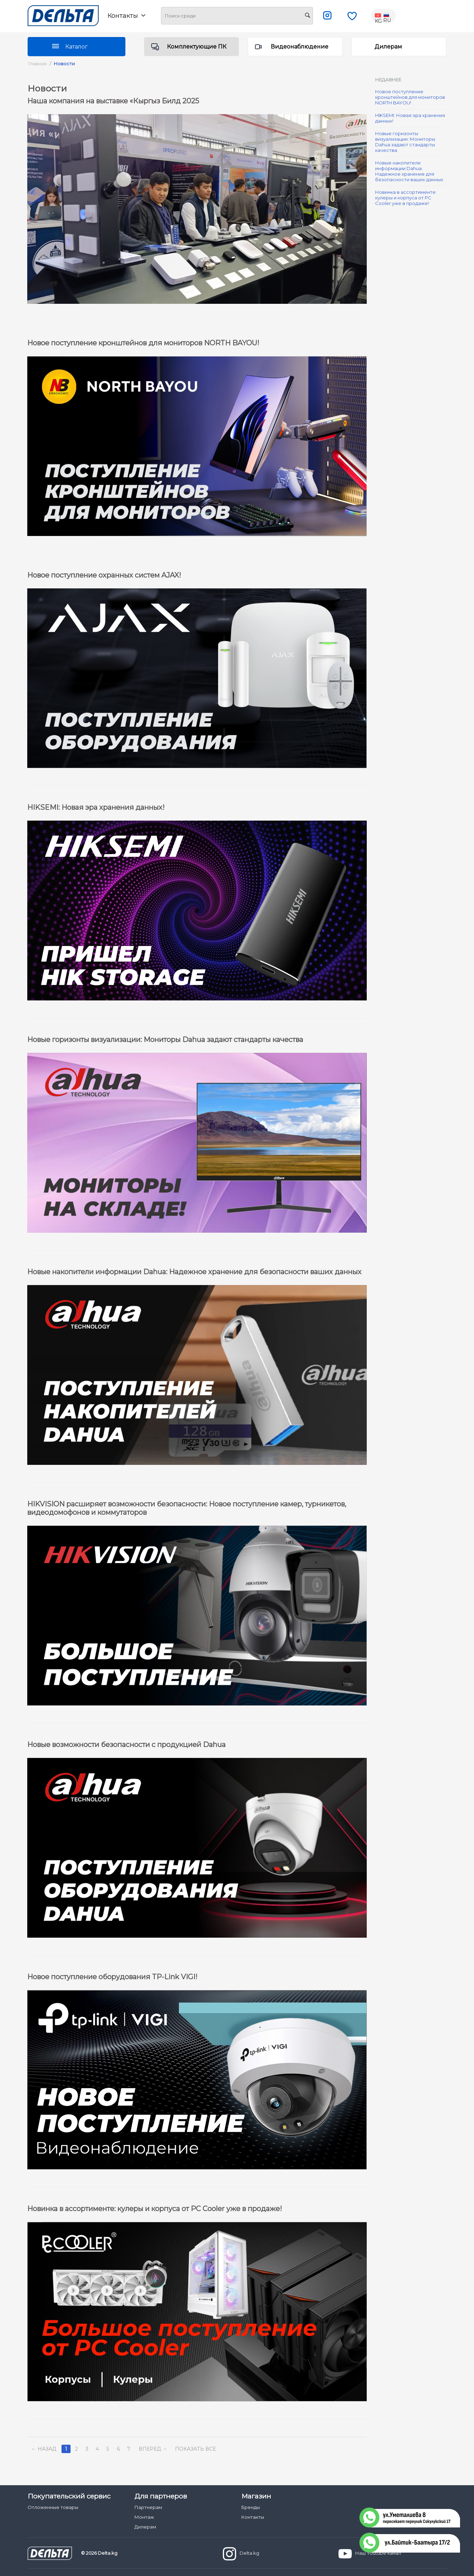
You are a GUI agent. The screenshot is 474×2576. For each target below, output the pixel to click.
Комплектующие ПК (196, 46)
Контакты (126, 16)
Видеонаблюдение (299, 46)
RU (387, 15)
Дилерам (388, 46)
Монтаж (144, 2517)
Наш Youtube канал (369, 2553)
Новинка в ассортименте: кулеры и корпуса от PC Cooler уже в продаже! (406, 197)
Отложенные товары (53, 2507)
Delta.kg (241, 2553)
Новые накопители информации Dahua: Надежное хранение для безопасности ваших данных (409, 171)
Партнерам (148, 2507)
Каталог (76, 46)
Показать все (195, 2449)
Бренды (250, 2507)
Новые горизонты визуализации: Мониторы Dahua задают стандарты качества (405, 142)
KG (378, 15)
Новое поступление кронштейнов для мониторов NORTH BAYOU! (410, 97)
